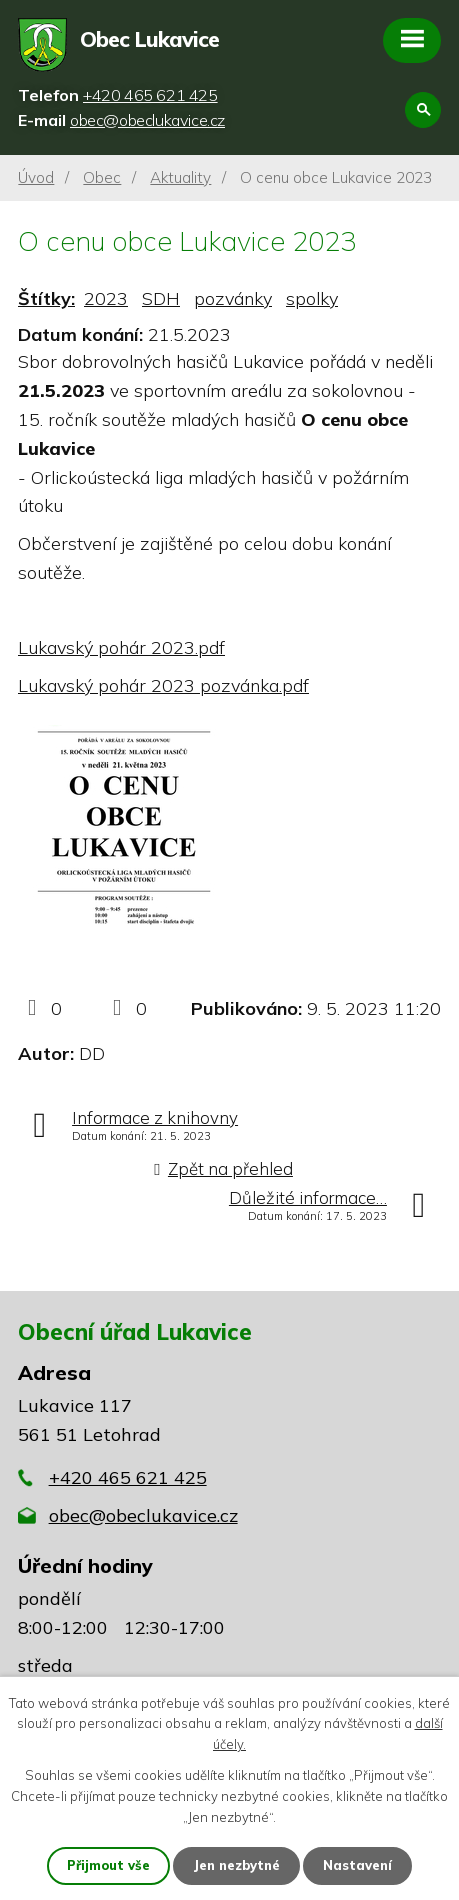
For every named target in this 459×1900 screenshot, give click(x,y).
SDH (161, 298)
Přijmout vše (108, 1865)
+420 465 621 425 (128, 1477)
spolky (312, 298)
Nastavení (357, 1865)
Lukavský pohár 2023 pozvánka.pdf (163, 685)
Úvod (36, 177)
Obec (102, 177)
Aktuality (180, 177)
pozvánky (233, 298)
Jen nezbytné (236, 1865)
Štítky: (46, 298)
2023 (106, 298)
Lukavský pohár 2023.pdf (121, 647)
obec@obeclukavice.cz (143, 1515)
